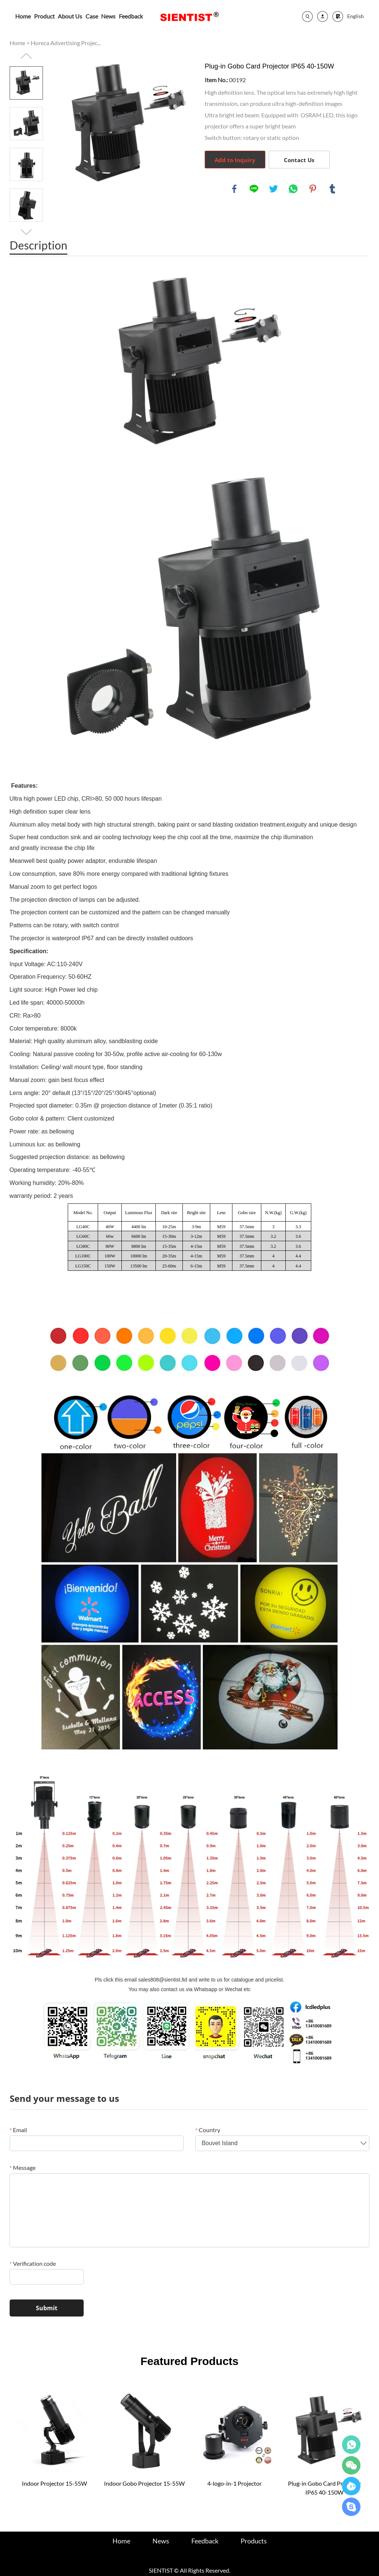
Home (23, 16)
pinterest (312, 188)
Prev (26, 56)
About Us (70, 16)
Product (44, 16)
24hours (351, 2444)
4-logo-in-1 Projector (234, 2483)
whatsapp (293, 188)
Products (254, 2541)
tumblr (332, 188)
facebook (234, 188)
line (253, 188)
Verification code (33, 2263)
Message (23, 2167)
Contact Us (299, 160)
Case (91, 16)
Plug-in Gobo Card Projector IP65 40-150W (324, 2488)
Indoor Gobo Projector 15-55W (144, 2483)
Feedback (131, 16)
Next (26, 232)
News (108, 16)
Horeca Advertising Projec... (66, 42)
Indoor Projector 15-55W (54, 2483)
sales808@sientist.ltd (162, 1980)
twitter (273, 188)
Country (207, 2129)
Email (18, 2129)
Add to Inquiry (235, 160)
